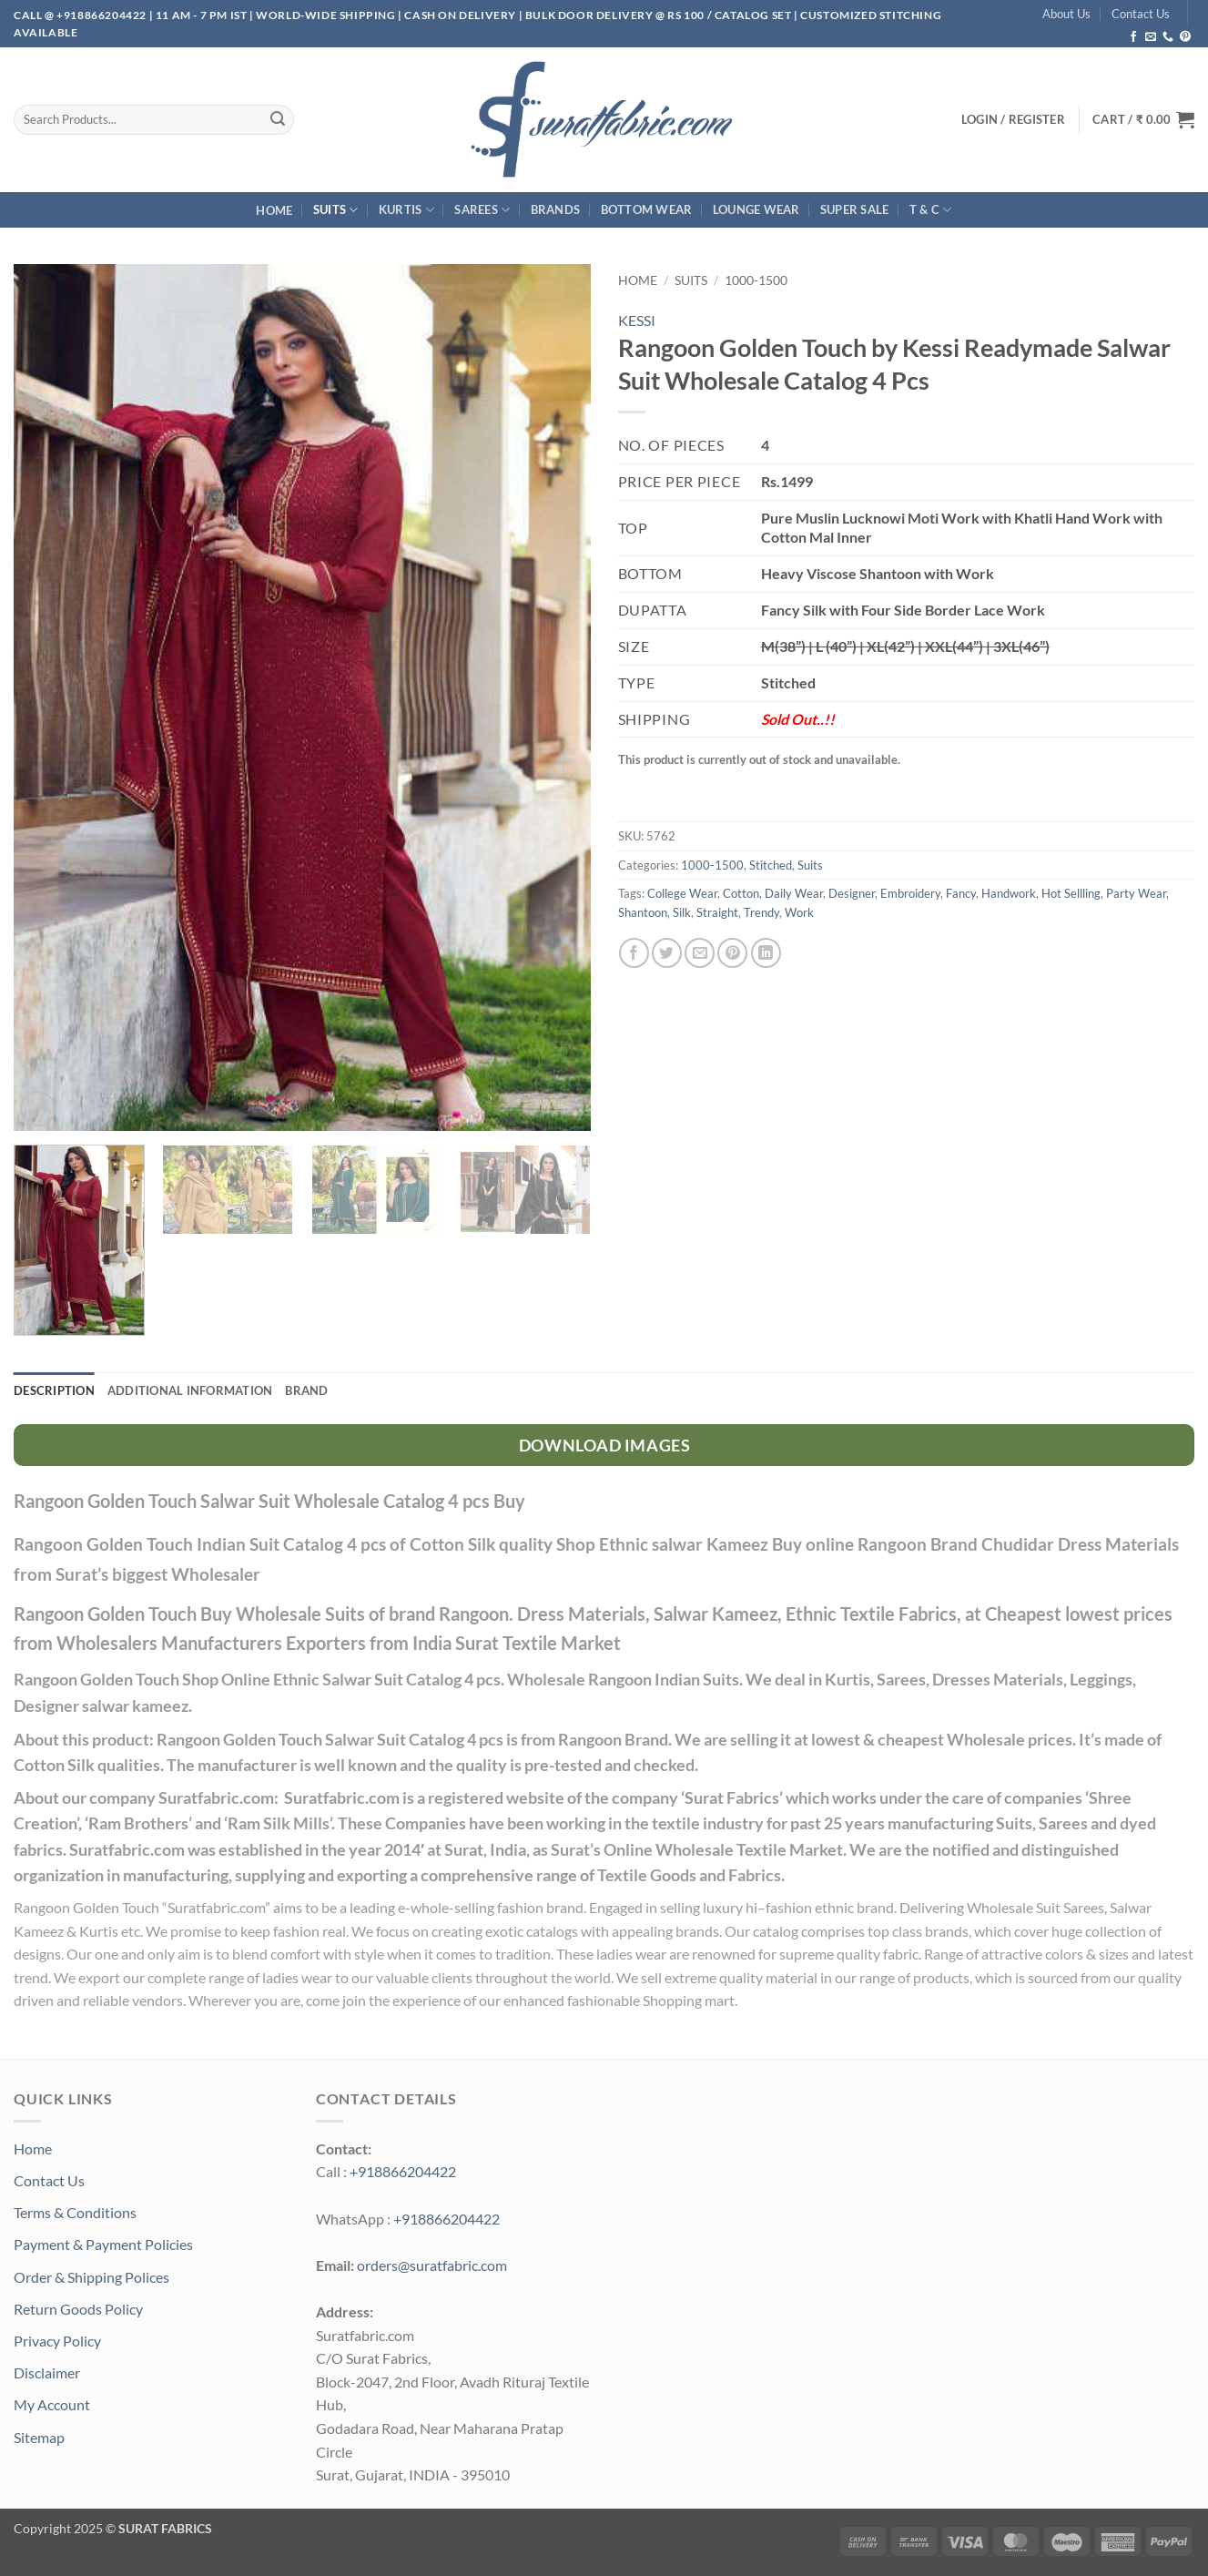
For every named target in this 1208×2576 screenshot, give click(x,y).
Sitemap (39, 2437)
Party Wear (1136, 893)
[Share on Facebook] (634, 953)
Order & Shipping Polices (91, 2277)
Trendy (761, 912)
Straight (717, 912)
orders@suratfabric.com (432, 2265)
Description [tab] (54, 1390)
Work (799, 912)
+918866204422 (403, 2171)
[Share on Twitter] (667, 953)
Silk (682, 912)
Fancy (961, 893)
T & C (930, 210)
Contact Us (1141, 13)
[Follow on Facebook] (1133, 37)
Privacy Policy (57, 2340)
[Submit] (277, 119)
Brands (556, 209)
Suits (336, 210)
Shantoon (642, 912)
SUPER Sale (854, 209)
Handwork (1008, 893)
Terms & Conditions (75, 2212)
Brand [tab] (306, 1390)
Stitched (770, 865)
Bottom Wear (647, 209)
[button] (1143, 119)
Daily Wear (794, 893)
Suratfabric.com (216, 1907)
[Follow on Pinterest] (1185, 37)
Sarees (482, 210)
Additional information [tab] (190, 1390)
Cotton (741, 893)
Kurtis (406, 210)
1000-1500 (756, 280)
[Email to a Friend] (700, 953)
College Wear (682, 893)
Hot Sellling (1071, 893)
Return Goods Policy (78, 2308)
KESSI (636, 320)
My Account (52, 2404)
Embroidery (910, 893)
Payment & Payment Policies (103, 2244)
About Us (1066, 13)
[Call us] (1167, 37)
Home (274, 210)
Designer (851, 893)
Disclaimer (47, 2372)
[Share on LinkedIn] (766, 953)
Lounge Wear (756, 209)
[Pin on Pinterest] (732, 953)
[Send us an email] (1150, 37)
